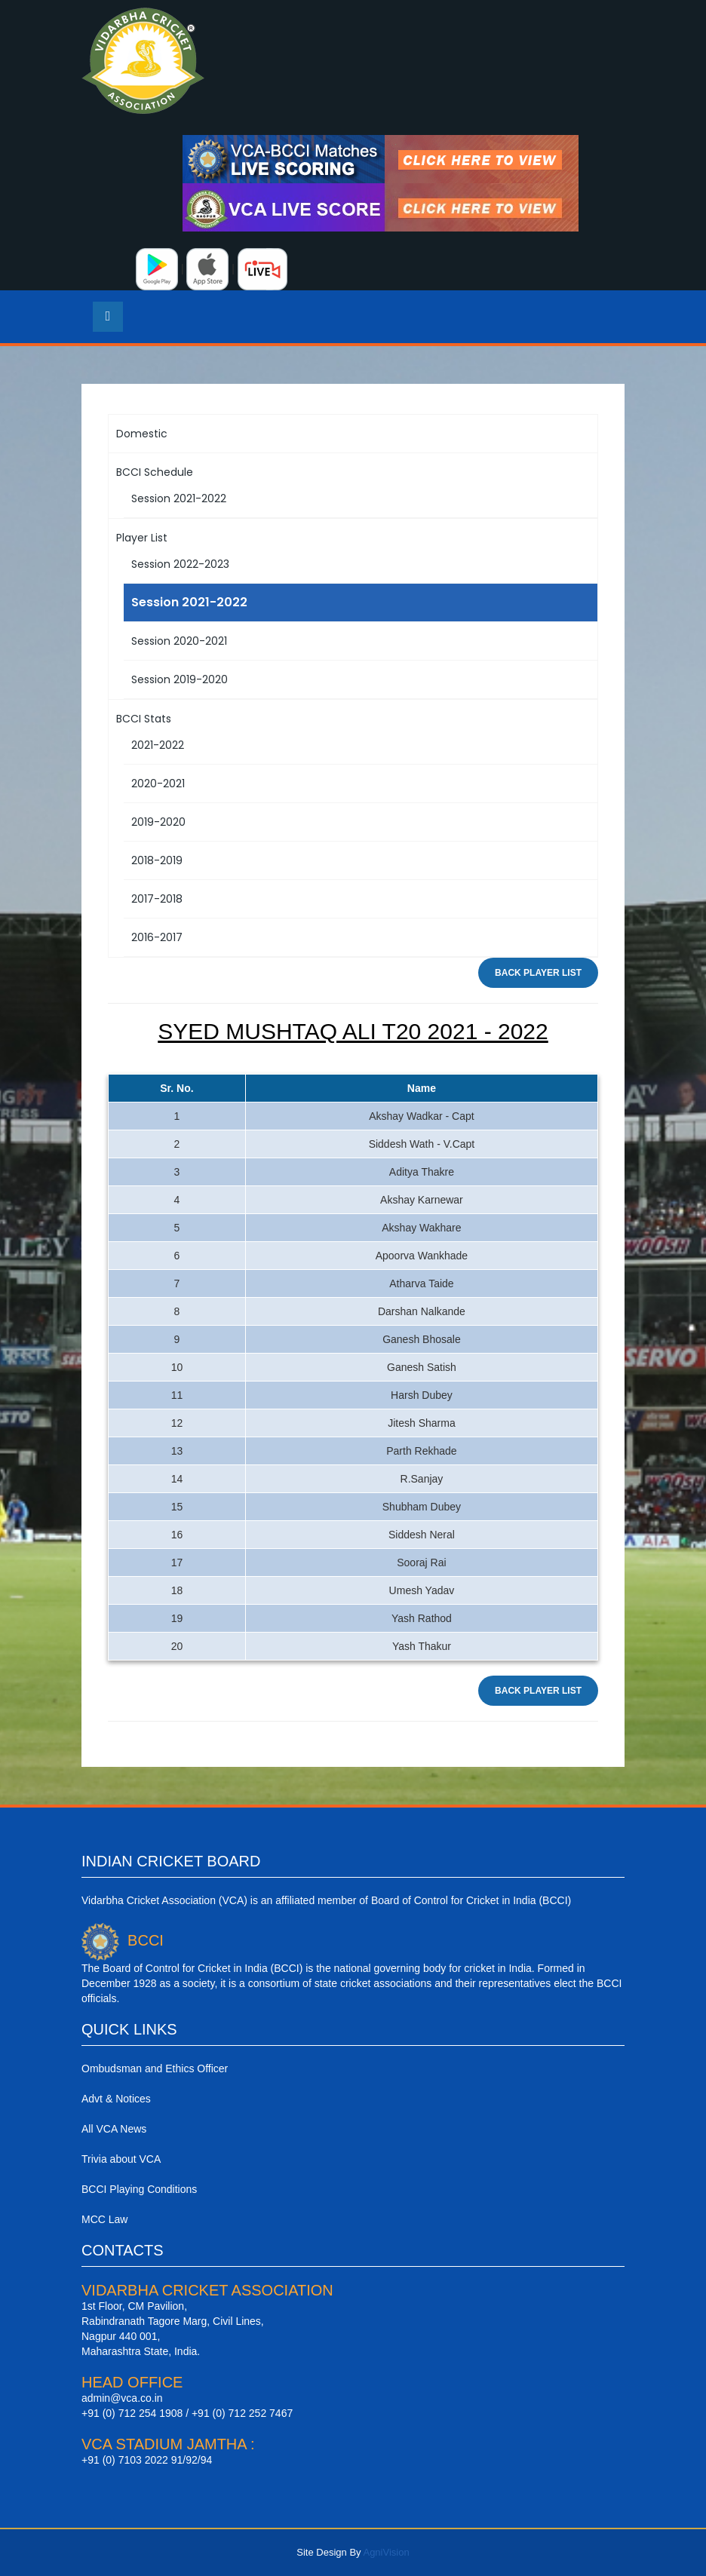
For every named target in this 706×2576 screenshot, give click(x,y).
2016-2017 (157, 937)
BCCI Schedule (154, 472)
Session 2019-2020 (179, 679)
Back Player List (538, 973)
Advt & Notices (116, 2099)
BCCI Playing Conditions (139, 2189)
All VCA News (113, 2129)
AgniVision (386, 2552)
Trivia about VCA (121, 2159)
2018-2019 (157, 860)
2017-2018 (157, 898)
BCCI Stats (143, 718)
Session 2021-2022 (178, 498)
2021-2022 (157, 745)
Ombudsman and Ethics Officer (154, 2068)
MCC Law (104, 2219)
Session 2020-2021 (179, 641)
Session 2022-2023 (180, 564)
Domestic (141, 433)
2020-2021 (158, 783)
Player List (141, 537)
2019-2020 (158, 822)
